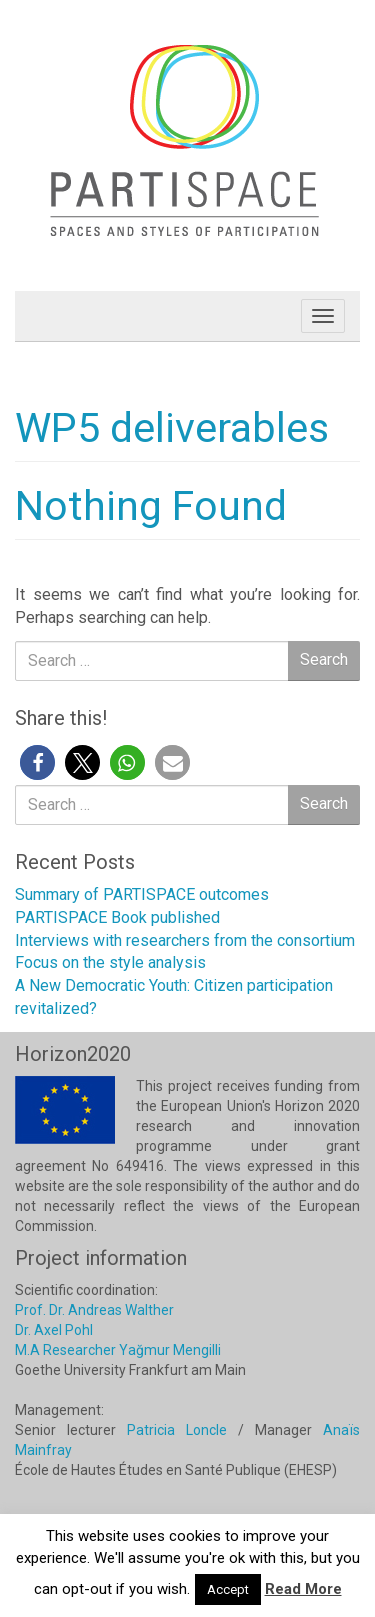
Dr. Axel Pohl (54, 1330)
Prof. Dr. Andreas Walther (94, 1310)
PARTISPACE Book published (117, 917)
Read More (303, 1589)
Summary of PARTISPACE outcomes (142, 894)
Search (324, 659)
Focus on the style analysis (110, 962)
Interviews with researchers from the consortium (185, 940)
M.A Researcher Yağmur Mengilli (118, 1350)
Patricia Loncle (177, 1430)
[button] (37, 762)
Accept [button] (228, 1589)
